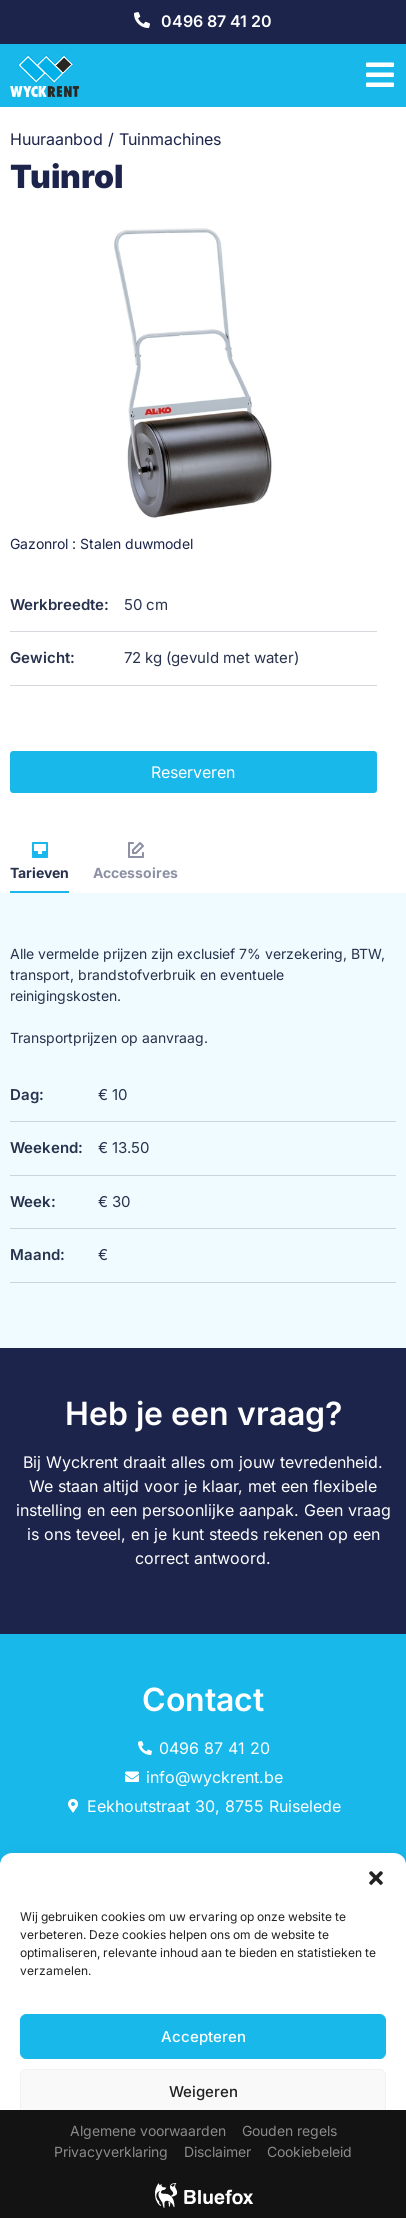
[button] (376, 1878)
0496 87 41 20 (216, 21)
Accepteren (203, 2036)
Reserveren (193, 772)
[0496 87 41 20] (142, 20)
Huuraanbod (56, 139)
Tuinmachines (170, 139)
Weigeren (203, 2091)
